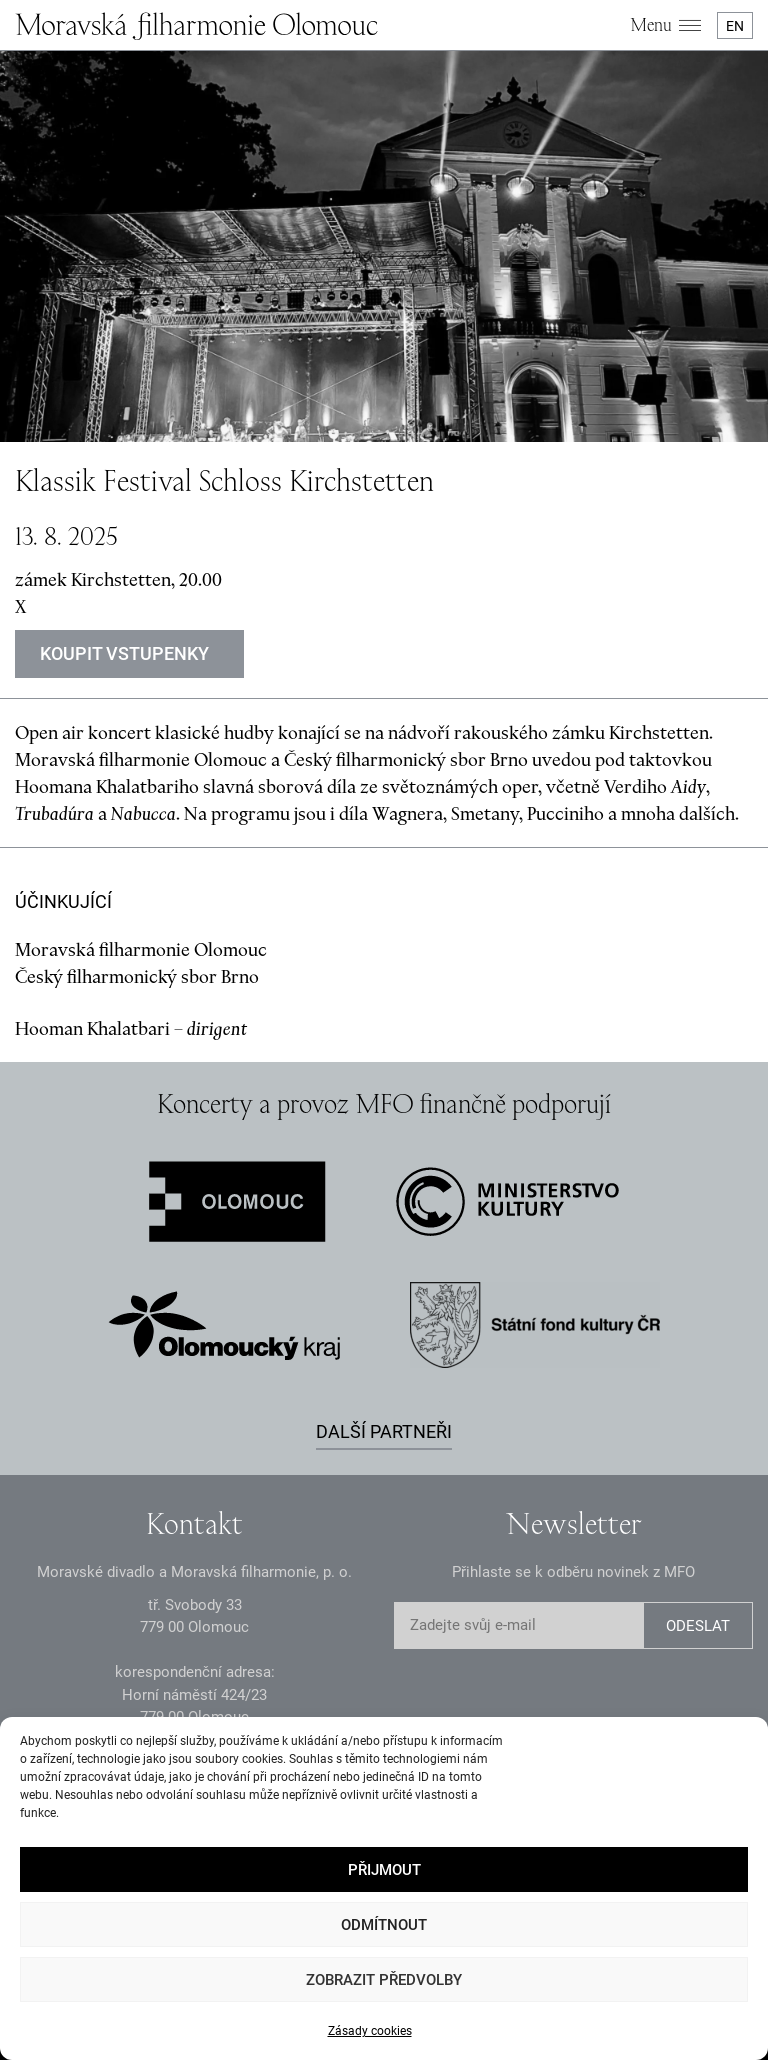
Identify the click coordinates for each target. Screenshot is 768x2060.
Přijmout (384, 1870)
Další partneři (384, 1431)
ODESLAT (698, 1626)
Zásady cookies (370, 2031)
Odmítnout (384, 1925)
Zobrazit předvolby (384, 1980)
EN (735, 26)
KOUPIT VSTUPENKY (124, 653)
